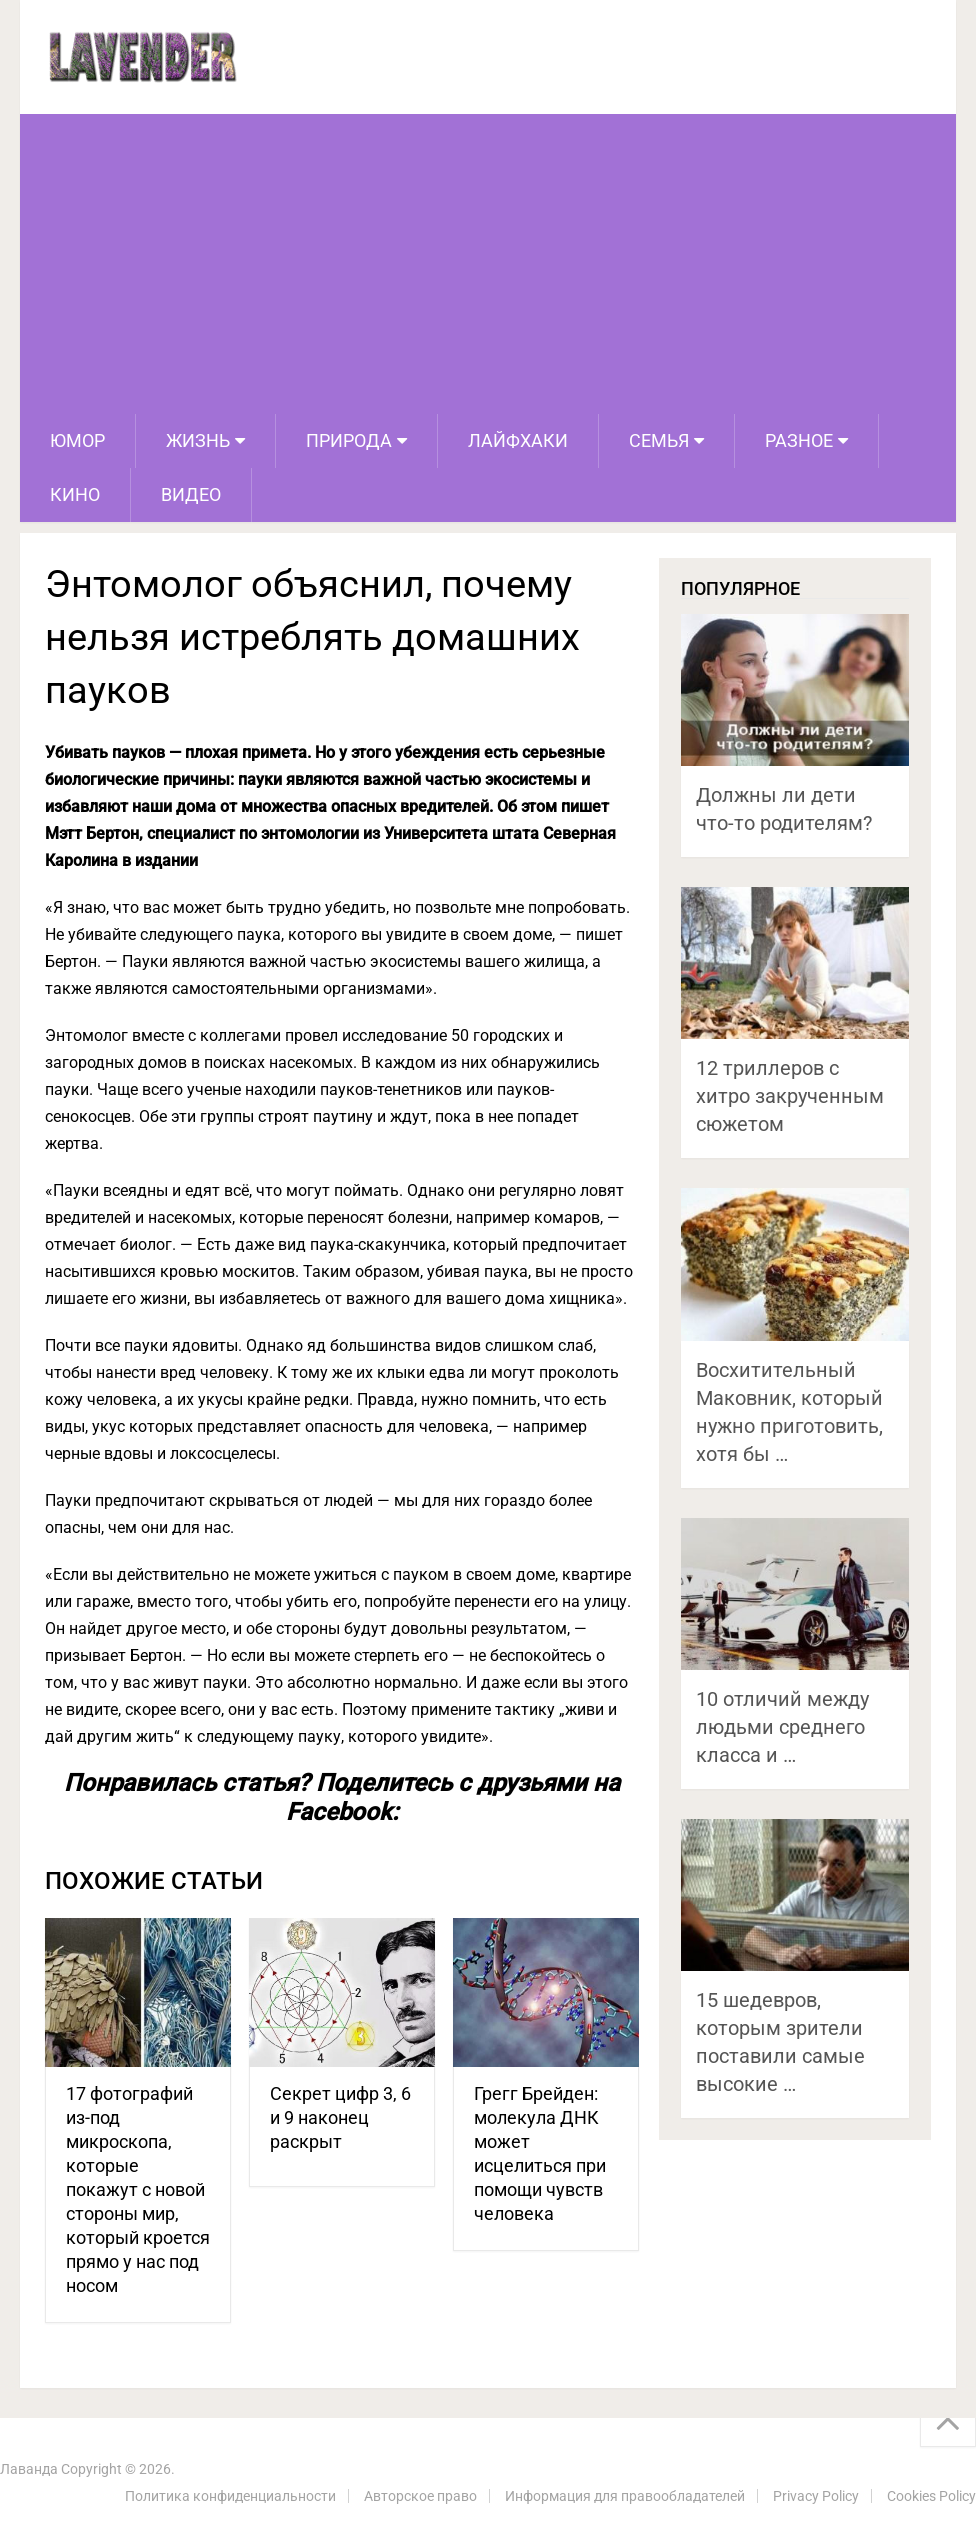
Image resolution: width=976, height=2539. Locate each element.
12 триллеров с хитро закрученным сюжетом (790, 1096)
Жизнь (198, 440)
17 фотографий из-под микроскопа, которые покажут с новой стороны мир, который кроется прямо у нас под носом (138, 2189)
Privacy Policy (816, 2496)
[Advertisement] (488, 264)
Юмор (77, 440)
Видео (191, 494)
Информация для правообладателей (625, 2496)
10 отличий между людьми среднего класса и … (782, 1727)
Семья (659, 440)
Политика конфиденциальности (230, 2496)
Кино (75, 494)
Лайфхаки (518, 440)
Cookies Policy (931, 2496)
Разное (799, 440)
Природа (349, 440)
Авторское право (420, 2496)
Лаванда (29, 2469)
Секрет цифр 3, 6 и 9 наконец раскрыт (340, 2117)
